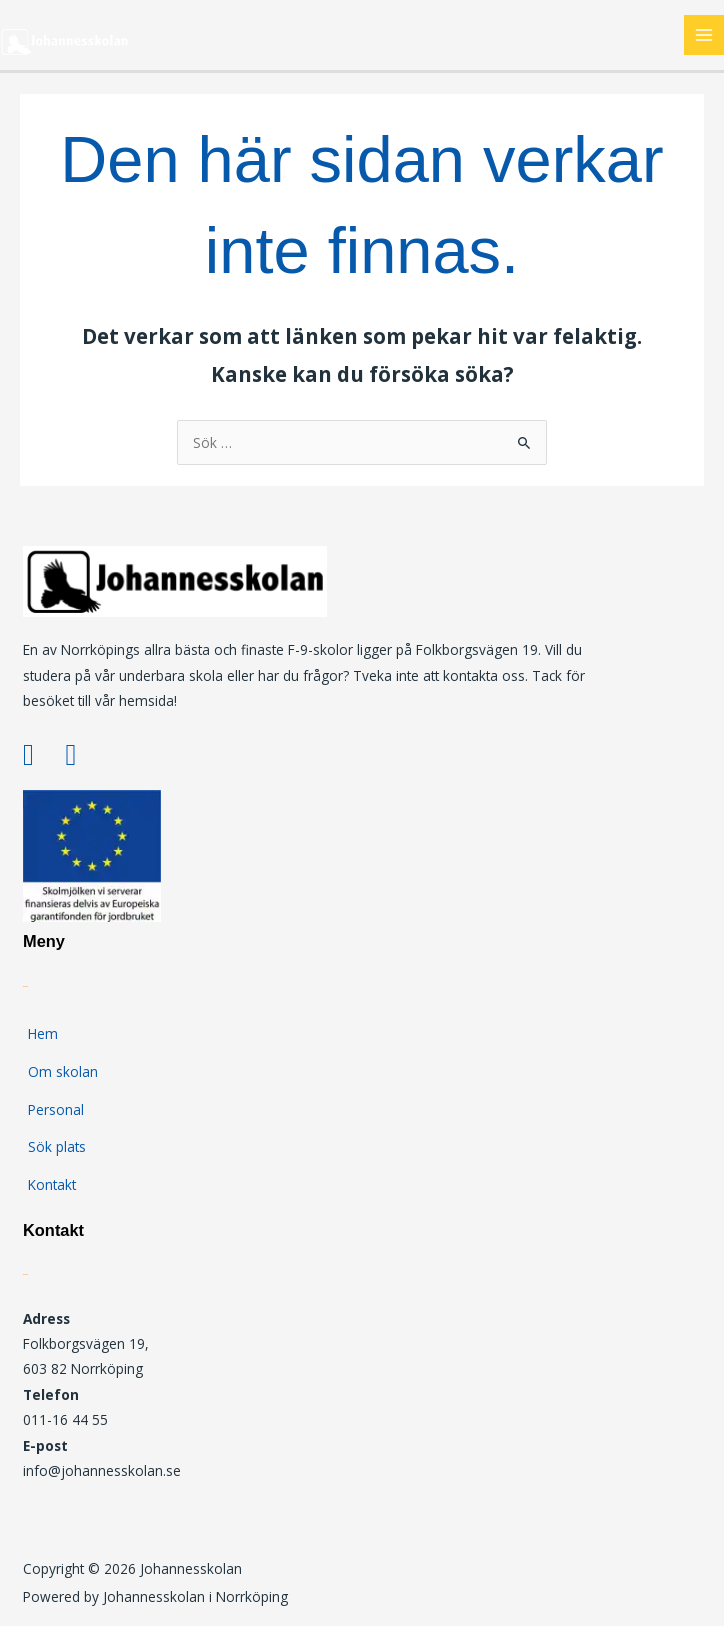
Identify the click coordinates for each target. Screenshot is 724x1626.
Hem (43, 1033)
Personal (56, 1109)
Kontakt (52, 1184)
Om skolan (63, 1071)
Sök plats (57, 1146)
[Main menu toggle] (704, 35)
